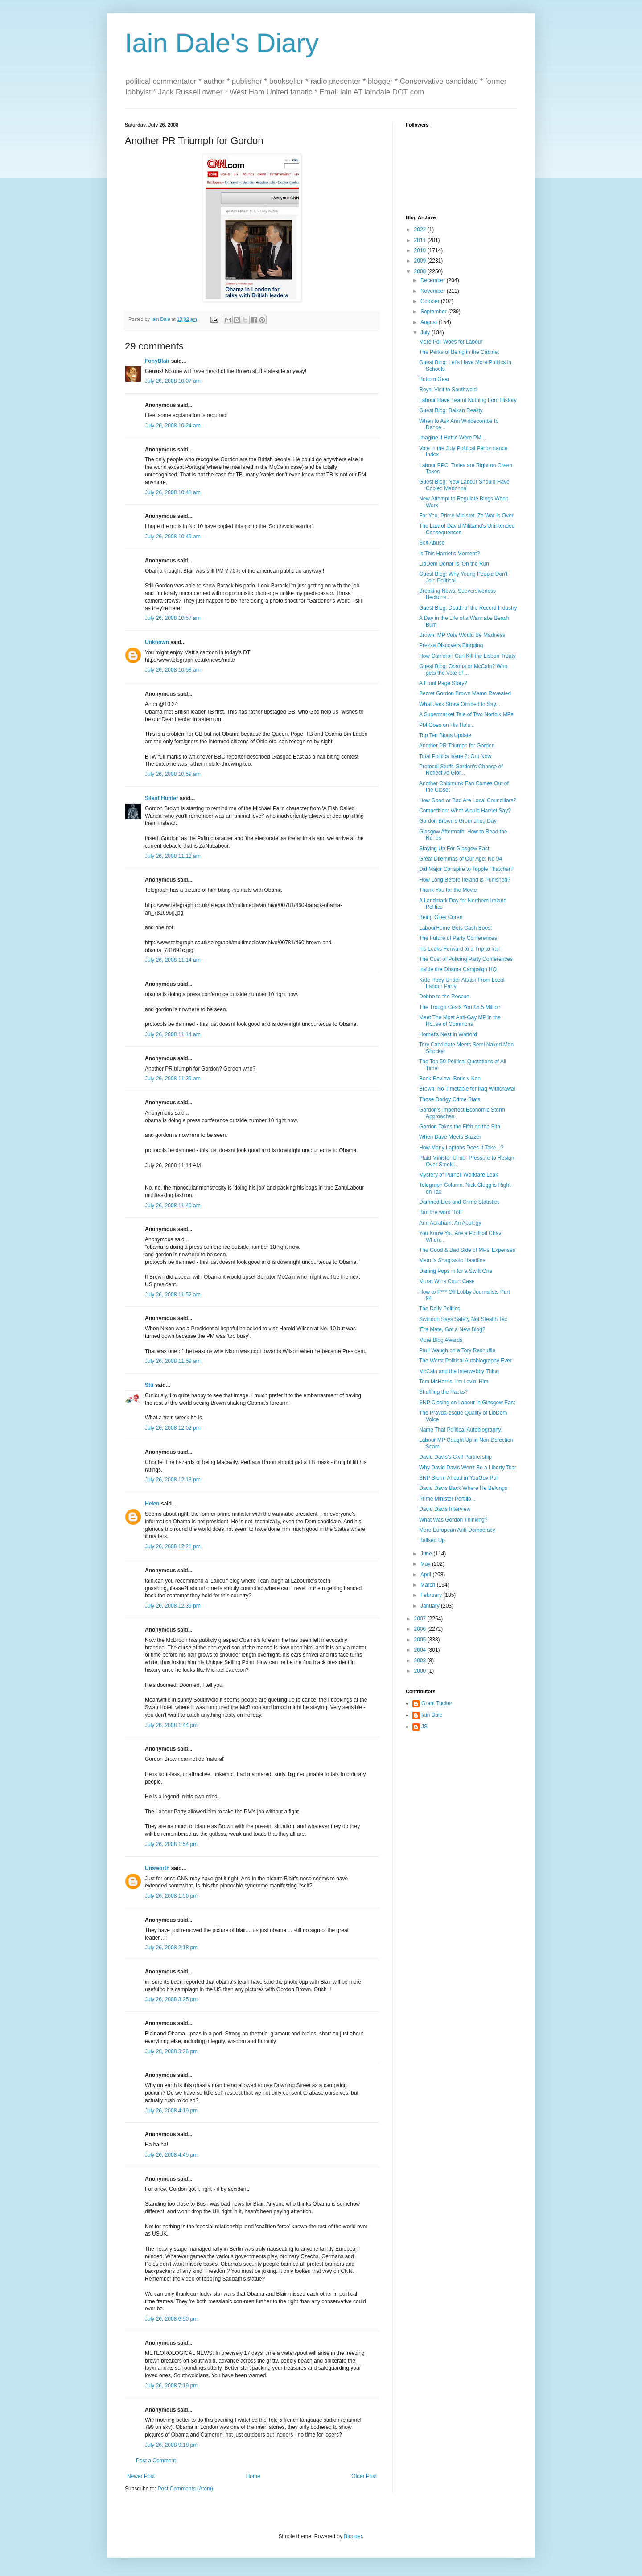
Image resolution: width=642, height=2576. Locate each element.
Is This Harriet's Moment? (449, 553)
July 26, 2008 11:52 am (173, 1295)
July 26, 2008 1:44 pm (171, 1725)
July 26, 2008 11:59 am (173, 1361)
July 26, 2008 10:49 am (173, 536)
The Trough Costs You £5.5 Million (460, 1007)
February (431, 1595)
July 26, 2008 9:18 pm (171, 2445)
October (430, 301)
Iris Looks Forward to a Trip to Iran (460, 949)
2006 (421, 1629)
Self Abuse (431, 543)
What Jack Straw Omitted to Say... (459, 704)
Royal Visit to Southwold (448, 389)
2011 (421, 240)
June (426, 1554)
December (433, 280)
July (426, 332)
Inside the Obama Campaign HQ (458, 969)
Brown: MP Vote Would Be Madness (462, 635)
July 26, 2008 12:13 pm (173, 1480)
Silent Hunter (161, 798)
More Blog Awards (440, 1340)
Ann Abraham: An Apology (450, 1223)
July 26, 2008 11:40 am (173, 1205)
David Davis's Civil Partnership (455, 1457)
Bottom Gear (434, 379)
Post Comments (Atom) (185, 2489)
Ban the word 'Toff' (441, 1212)
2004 (421, 1650)
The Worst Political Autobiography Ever (465, 1361)
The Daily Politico (440, 1308)
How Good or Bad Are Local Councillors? (467, 800)
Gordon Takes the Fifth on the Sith (459, 1127)
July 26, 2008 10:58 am (173, 670)
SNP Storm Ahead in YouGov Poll (459, 1478)
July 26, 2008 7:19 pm (171, 2386)
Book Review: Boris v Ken (450, 1078)
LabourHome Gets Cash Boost (455, 928)
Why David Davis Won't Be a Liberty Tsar (467, 1467)
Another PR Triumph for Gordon (456, 745)
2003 (421, 1660)
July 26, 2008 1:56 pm (171, 1896)
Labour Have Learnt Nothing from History (468, 400)
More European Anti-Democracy (457, 1530)
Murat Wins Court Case (447, 1281)
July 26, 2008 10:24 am (173, 425)
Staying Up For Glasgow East (454, 848)
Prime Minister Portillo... (447, 1499)
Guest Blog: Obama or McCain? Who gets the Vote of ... (463, 669)
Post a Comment (156, 2460)
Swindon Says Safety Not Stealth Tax (463, 1319)
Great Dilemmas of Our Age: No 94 (460, 859)
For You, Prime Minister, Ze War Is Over (466, 516)
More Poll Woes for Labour (451, 342)
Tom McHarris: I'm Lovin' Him (453, 1381)
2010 (421, 250)
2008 (421, 271)
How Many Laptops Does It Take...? (461, 1147)
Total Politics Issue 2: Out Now (455, 756)
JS (424, 1726)
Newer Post (141, 2476)
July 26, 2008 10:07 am (173, 381)
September (434, 311)
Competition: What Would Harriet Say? (465, 811)
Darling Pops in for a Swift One (455, 1271)
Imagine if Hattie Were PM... (452, 438)
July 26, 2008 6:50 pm (171, 2319)
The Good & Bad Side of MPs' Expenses (467, 1250)
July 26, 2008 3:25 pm (171, 1999)
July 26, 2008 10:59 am (173, 774)
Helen (152, 1504)
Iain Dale (431, 1715)
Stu (149, 1385)
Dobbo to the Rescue (444, 996)
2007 (421, 1619)
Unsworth (157, 1868)
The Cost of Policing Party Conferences (466, 959)
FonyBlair (157, 361)
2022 (421, 229)
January (430, 1606)
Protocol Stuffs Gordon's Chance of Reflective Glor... (461, 769)
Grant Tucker (436, 1703)
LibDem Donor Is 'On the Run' (454, 564)
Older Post (364, 2476)
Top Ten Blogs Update (445, 735)
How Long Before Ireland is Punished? (464, 880)
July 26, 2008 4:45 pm (171, 2155)
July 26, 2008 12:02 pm (173, 1428)
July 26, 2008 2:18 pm (171, 1947)
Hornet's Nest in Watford (448, 1034)
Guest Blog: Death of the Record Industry (468, 608)
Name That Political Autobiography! (460, 1430)
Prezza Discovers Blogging (451, 645)
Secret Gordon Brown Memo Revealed (465, 693)
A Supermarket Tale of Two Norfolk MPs (466, 714)
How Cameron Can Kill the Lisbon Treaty (467, 656)
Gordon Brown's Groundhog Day (458, 821)
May (426, 1564)
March (428, 1585)
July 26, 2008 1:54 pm (171, 1844)
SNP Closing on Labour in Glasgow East (467, 1402)
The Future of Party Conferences (458, 938)
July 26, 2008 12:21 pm (173, 1546)
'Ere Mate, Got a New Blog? (452, 1329)
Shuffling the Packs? (443, 1392)
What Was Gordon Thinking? (453, 1520)
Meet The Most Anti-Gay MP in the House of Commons (460, 1020)
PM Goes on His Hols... (447, 725)
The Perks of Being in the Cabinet (459, 352)
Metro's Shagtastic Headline (452, 1260)
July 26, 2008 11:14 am (173, 960)
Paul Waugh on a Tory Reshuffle (457, 1350)
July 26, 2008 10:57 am (173, 618)
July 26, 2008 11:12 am (173, 856)
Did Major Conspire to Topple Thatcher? (466, 869)
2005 (421, 1640)
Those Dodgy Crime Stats (449, 1099)
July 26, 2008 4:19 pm (171, 2111)
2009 (421, 261)
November (433, 291)
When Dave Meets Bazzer (450, 1137)
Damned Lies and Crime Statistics (459, 1202)
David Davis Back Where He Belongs (463, 1488)
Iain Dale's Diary (222, 43)
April (426, 1574)
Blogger (353, 2536)
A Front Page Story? (443, 683)
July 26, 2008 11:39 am (173, 1078)
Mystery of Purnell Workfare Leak (458, 1175)
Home (253, 2476)
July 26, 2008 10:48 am (173, 492)
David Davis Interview (444, 1509)
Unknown (157, 642)
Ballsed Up (432, 1540)
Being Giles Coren (440, 917)
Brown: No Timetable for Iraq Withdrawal (467, 1089)
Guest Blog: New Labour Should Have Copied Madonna (464, 485)
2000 (421, 1671)
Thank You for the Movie (448, 890)
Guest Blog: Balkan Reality (451, 410)
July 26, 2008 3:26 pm (171, 2051)
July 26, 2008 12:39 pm (173, 1606)
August (429, 322)
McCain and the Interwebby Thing (459, 1371)
